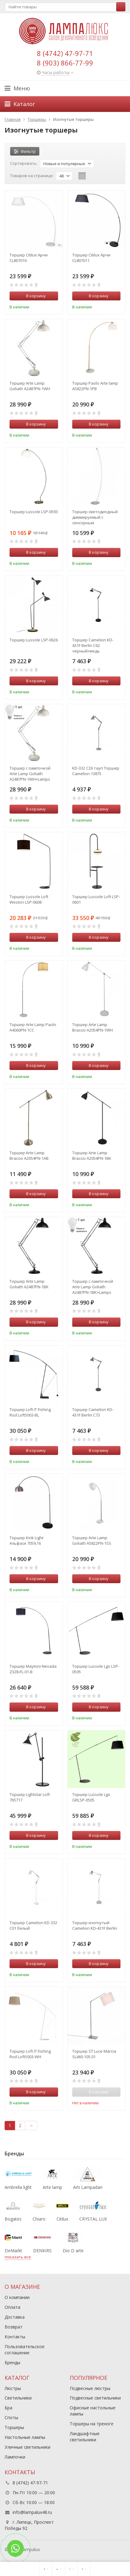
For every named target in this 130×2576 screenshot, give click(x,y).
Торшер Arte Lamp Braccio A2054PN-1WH (92, 1027)
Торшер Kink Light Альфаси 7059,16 (26, 1540)
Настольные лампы (25, 2437)
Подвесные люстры (90, 2388)
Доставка (15, 2317)
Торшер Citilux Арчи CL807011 (91, 257)
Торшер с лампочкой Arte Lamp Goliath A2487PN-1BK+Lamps (92, 1286)
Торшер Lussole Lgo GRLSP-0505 (91, 1797)
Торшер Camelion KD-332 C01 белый (33, 1925)
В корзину (32, 296)
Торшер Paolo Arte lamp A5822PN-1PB (95, 385)
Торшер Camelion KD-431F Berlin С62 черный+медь (92, 645)
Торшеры (14, 2427)
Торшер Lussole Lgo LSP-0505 (95, 1668)
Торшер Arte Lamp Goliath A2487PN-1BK (29, 1284)
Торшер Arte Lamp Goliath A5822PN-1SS (91, 1540)
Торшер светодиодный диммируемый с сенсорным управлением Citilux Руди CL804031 (95, 517)
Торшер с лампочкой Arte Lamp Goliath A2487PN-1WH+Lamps (30, 773)
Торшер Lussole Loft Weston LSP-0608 (29, 899)
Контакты (15, 2337)
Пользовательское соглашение (25, 2350)
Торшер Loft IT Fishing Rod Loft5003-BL (30, 1412)
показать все (18, 2257)
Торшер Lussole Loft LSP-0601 (96, 899)
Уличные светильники (27, 2447)
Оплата (12, 2307)
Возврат (13, 2327)
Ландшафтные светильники (85, 2437)
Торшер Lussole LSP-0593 (34, 511)
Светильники (18, 2398)
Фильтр (25, 151)
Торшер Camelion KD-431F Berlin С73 (92, 1412)
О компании (17, 2297)
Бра (8, 2408)
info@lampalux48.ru (32, 2512)
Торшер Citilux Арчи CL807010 (29, 257)
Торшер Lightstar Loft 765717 (30, 1797)
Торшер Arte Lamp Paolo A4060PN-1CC (33, 1027)
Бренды (12, 2362)
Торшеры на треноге (91, 2424)
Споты (11, 2417)
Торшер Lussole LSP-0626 (34, 640)
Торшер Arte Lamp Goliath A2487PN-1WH (30, 385)
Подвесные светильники (95, 2398)
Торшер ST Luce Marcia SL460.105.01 (94, 2053)
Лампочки (15, 2457)
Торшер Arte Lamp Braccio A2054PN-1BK (91, 1155)
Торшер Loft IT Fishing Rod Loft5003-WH (30, 2053)
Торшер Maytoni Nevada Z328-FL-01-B (33, 1668)
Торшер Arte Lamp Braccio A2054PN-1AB (29, 1155)
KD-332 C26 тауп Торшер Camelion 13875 (95, 770)
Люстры (13, 2388)
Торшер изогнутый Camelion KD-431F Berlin (94, 1925)
